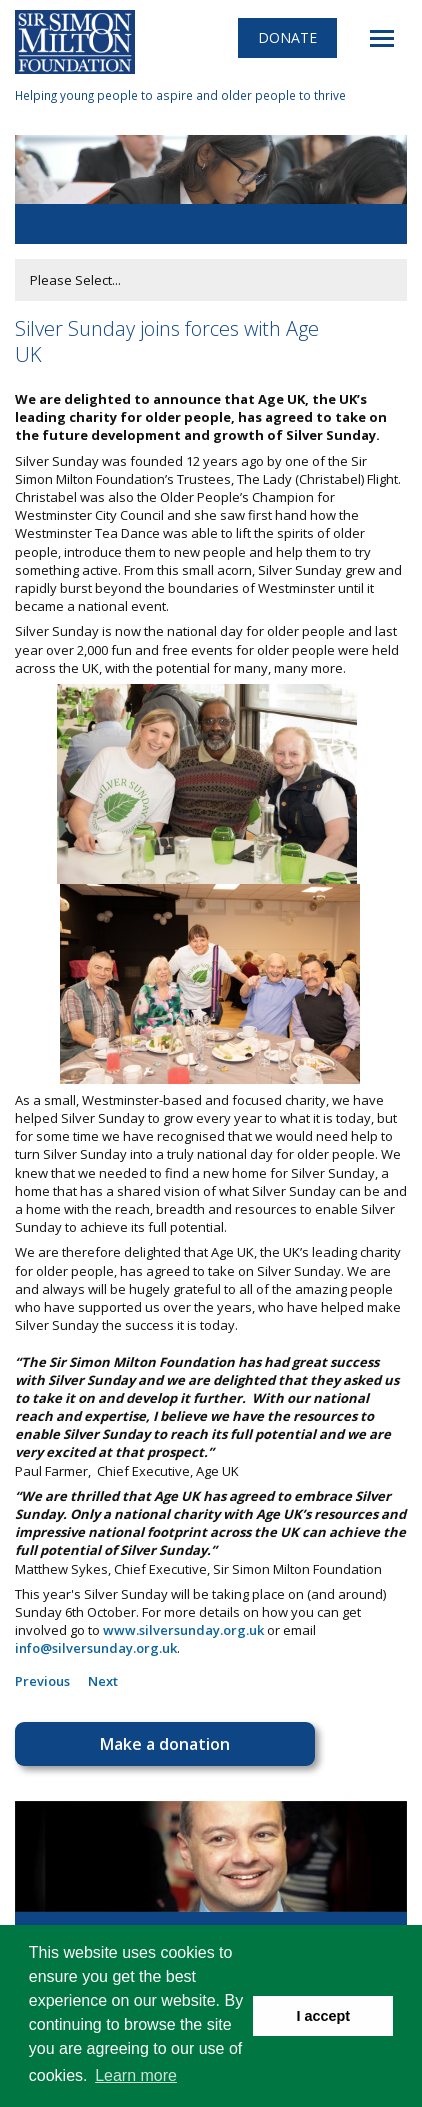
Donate (287, 37)
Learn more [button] (136, 2075)
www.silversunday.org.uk (183, 1630)
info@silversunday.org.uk (96, 1648)
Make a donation (165, 1744)
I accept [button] (323, 2016)
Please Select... (75, 280)
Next (103, 1681)
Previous (42, 1681)
